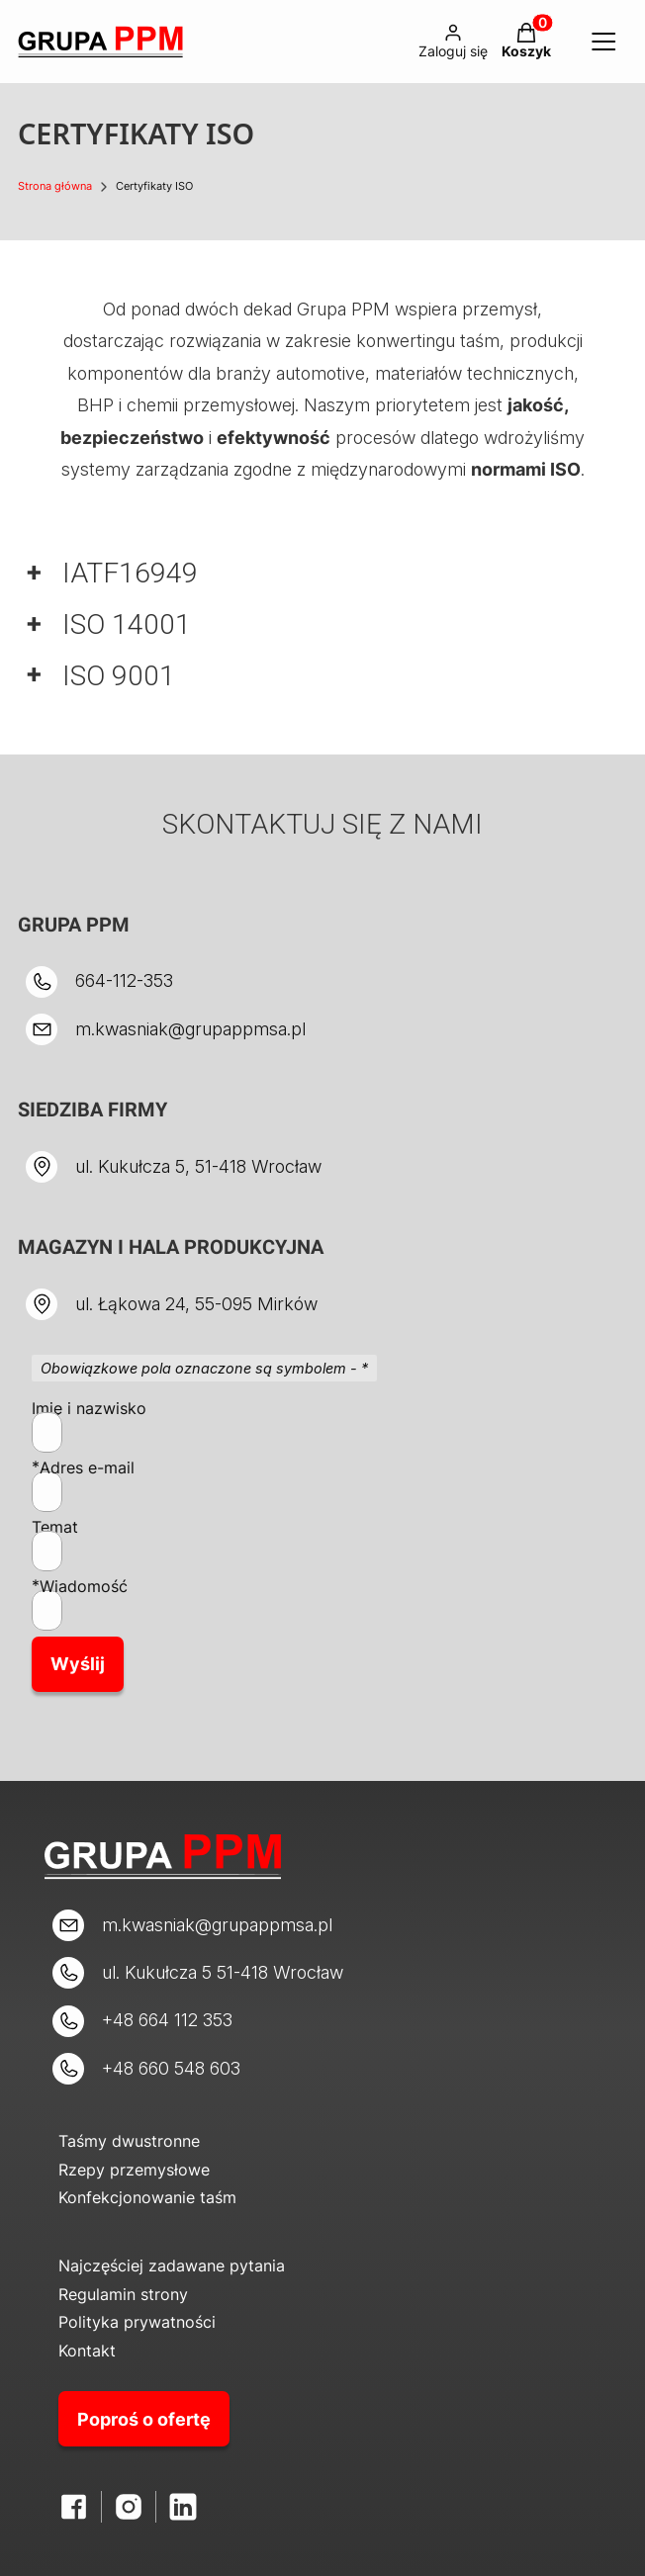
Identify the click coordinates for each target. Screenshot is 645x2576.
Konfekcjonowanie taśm (147, 2197)
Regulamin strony (123, 2294)
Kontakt (87, 2350)
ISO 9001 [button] (118, 676)
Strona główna (55, 186)
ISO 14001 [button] (126, 624)
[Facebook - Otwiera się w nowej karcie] (74, 2507)
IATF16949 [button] (130, 573)
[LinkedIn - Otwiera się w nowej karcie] (183, 2507)
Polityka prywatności (137, 2322)
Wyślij (77, 1663)
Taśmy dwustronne (129, 2141)
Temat (55, 1527)
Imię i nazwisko (89, 1408)
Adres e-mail (87, 1467)
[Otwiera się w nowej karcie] (128, 2507)
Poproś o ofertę (144, 2419)
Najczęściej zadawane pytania (171, 2265)
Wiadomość (84, 1586)
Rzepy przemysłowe (134, 2169)
